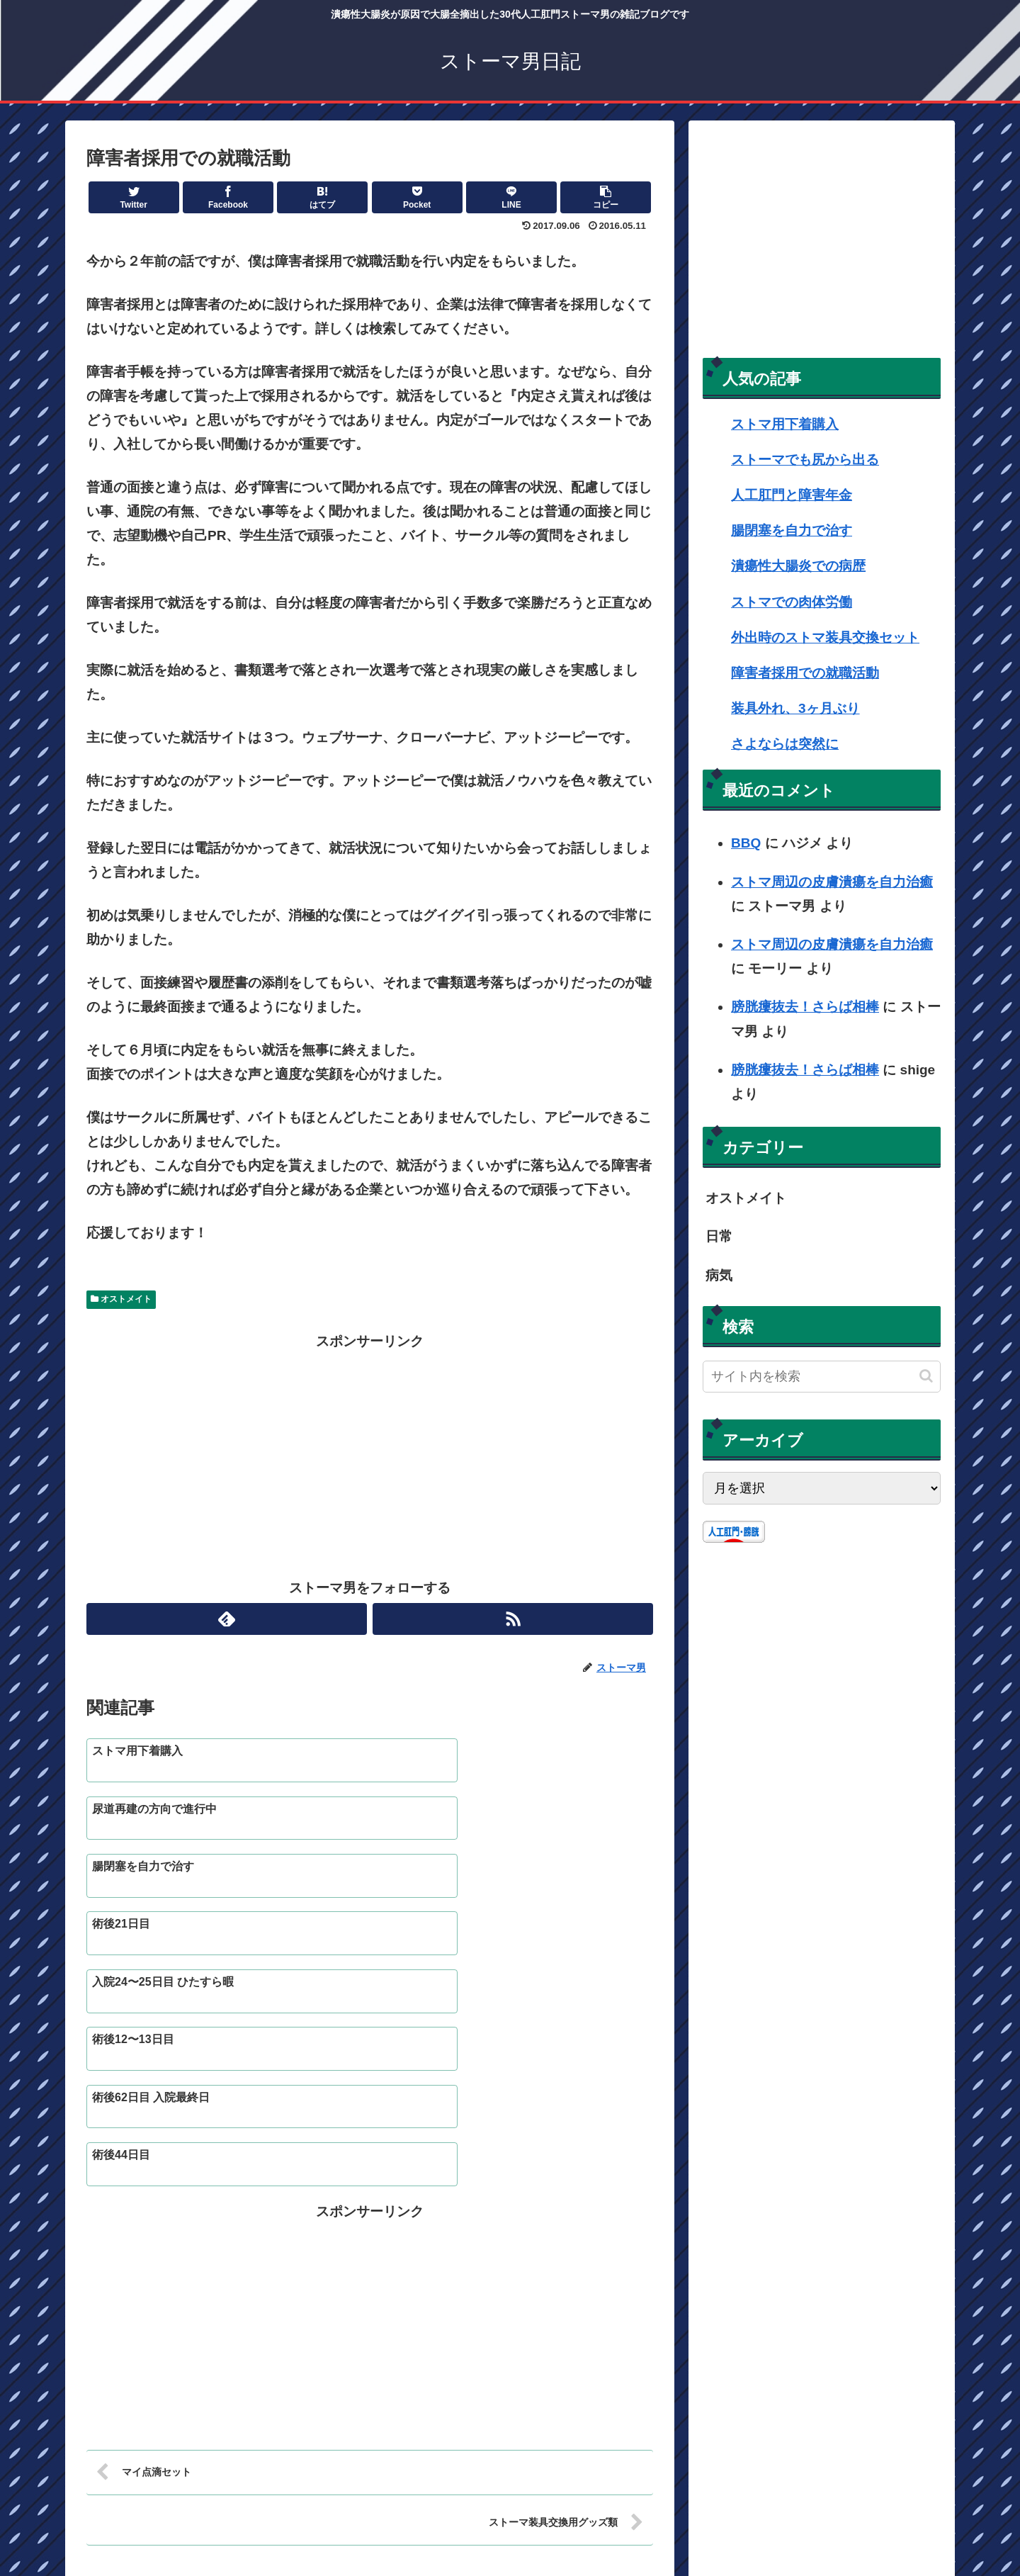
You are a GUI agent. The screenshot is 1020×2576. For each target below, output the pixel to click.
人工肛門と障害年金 (791, 495)
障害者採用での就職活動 (805, 672)
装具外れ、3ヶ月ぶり (795, 708)
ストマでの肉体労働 (791, 602)
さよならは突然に (785, 743)
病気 (719, 1275)
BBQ (746, 843)
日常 (719, 1236)
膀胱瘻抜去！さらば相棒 (805, 1006)
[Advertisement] (369, 1453)
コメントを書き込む (370, 2425)
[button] (926, 1376)
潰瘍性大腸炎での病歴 (798, 565)
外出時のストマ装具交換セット (825, 637)
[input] (822, 1377)
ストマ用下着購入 (785, 424)
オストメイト (121, 1299)
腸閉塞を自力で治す (791, 530)
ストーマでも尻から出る (805, 459)
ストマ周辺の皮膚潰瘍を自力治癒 (832, 881)
